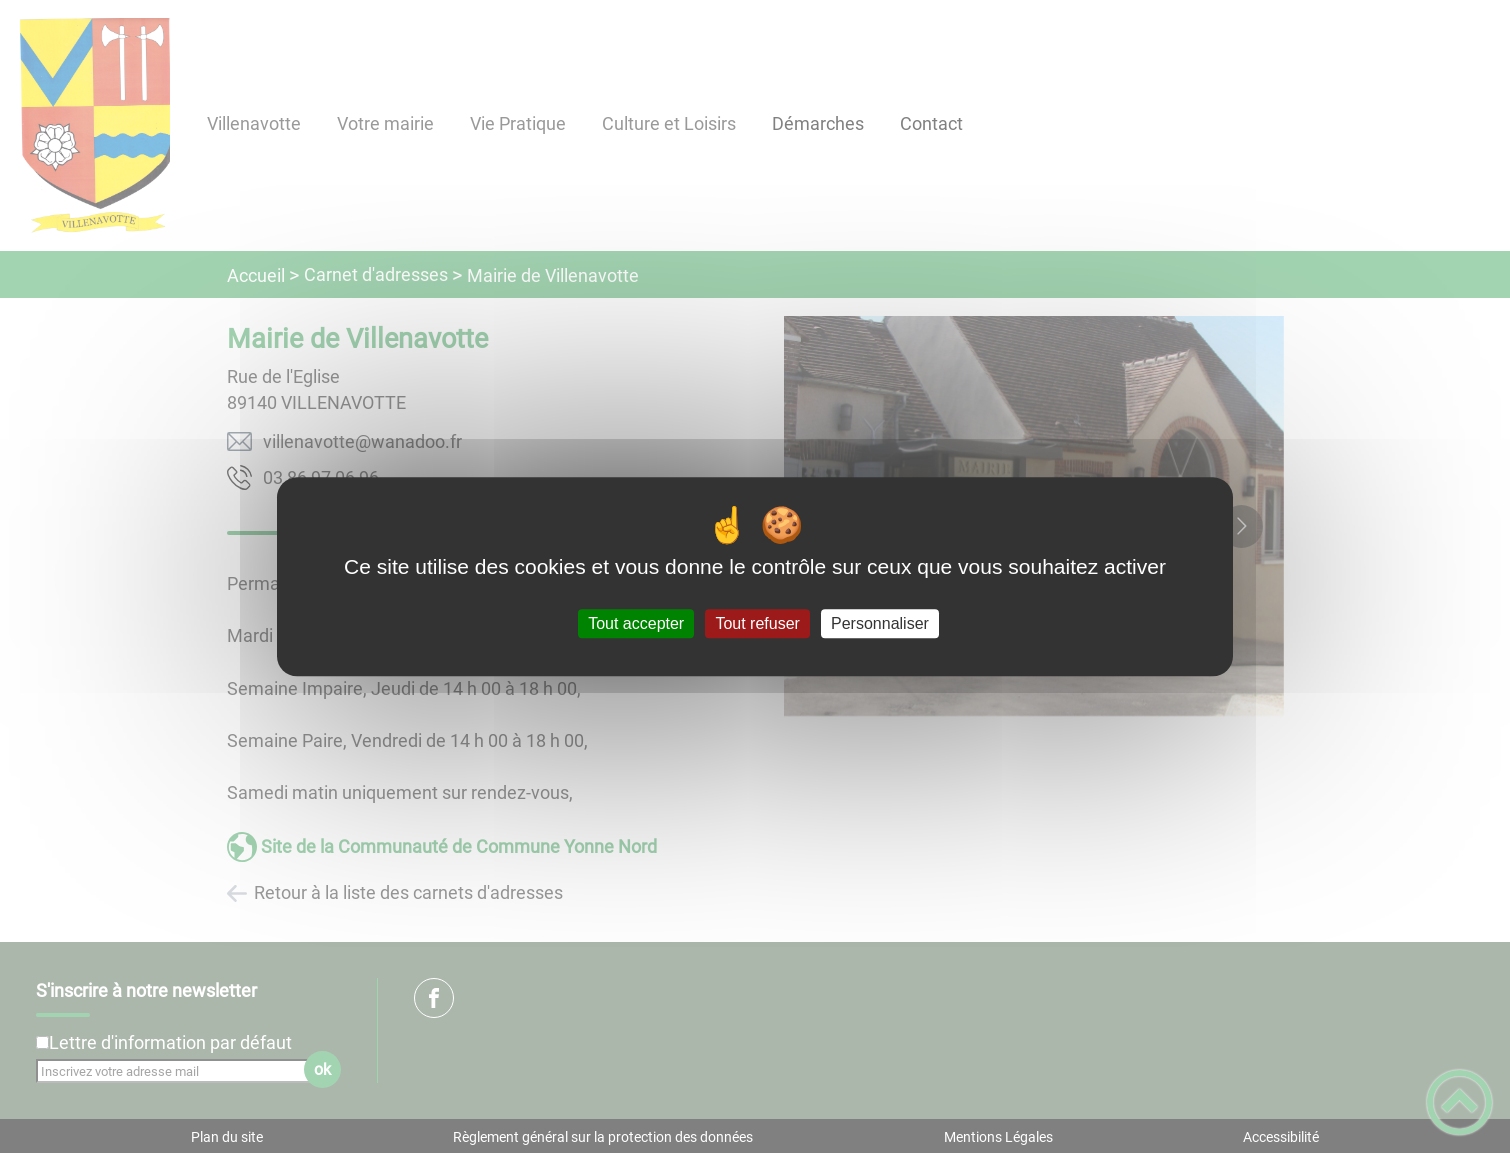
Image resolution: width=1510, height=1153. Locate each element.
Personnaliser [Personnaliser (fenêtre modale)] (880, 623)
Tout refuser (757, 623)
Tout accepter (636, 623)
